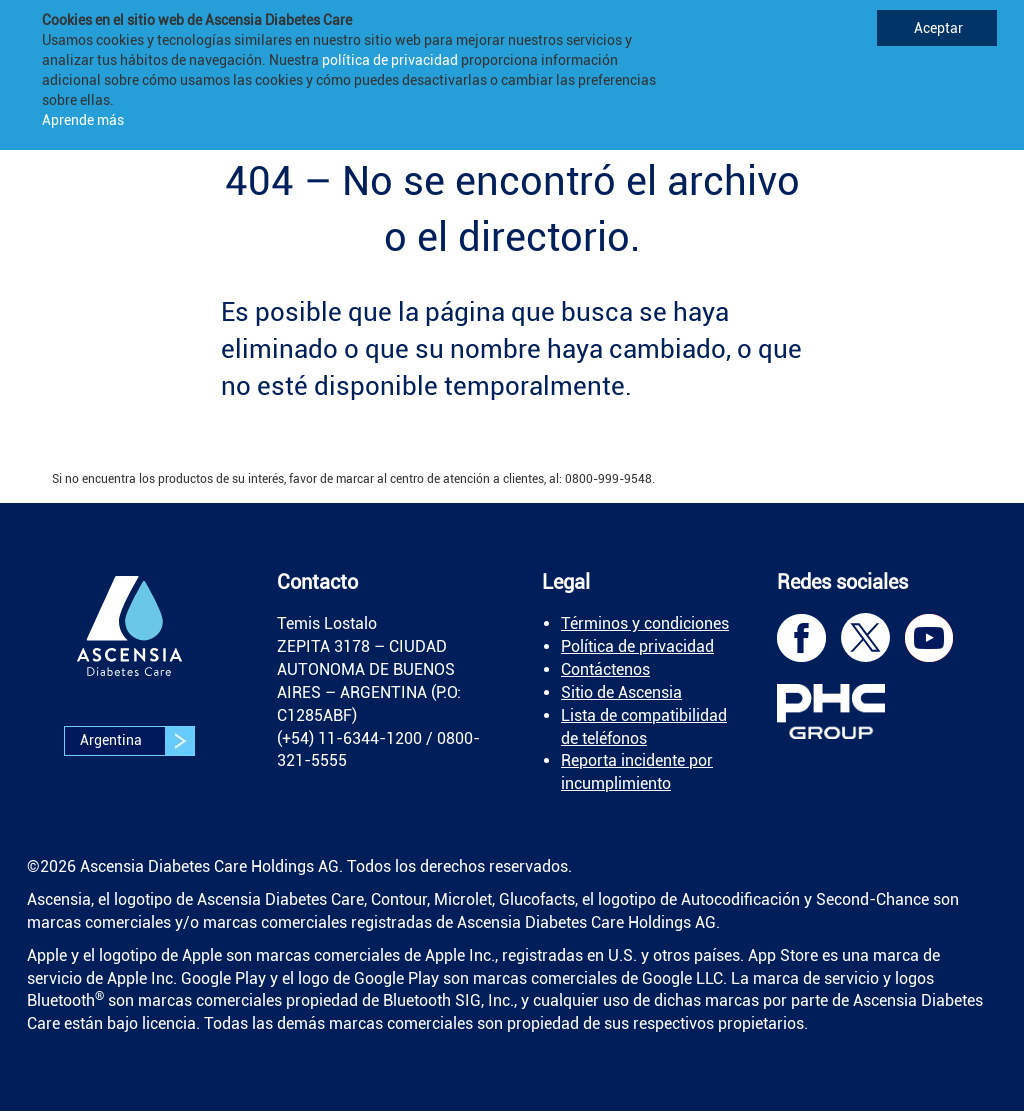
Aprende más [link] (83, 120)
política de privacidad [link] (390, 60)
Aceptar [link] (937, 28)
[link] (130, 640)
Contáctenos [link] (605, 669)
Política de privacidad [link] (637, 646)
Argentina (137, 741)
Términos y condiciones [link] (645, 623)
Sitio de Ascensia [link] (621, 692)
